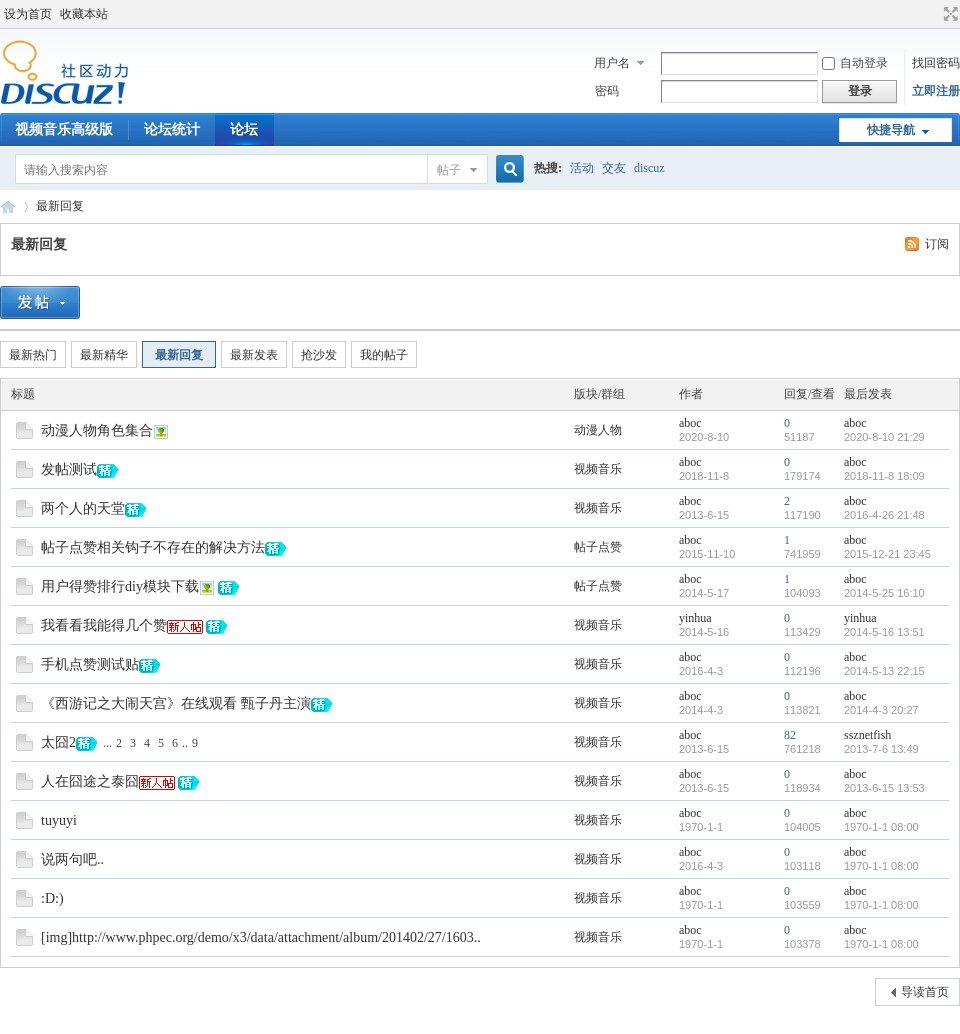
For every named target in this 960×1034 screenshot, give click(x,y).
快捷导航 (891, 130)
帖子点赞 (598, 547)
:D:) (52, 898)
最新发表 (254, 355)
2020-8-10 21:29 (884, 437)
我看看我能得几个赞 (104, 625)
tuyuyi (59, 820)
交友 (614, 168)
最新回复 (60, 206)
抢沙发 (319, 355)
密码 (607, 91)
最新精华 (104, 355)
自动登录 (855, 63)
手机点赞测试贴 (90, 664)
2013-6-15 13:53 (884, 788)
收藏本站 (84, 14)
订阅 (937, 244)
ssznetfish (867, 735)
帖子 (449, 170)
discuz (649, 168)
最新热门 (33, 355)
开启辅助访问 (932, 14)
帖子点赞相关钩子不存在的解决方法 (153, 547)
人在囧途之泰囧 (90, 781)
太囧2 (58, 742)
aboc (690, 423)
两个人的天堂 (83, 508)
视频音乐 (598, 469)
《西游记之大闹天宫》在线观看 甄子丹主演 (176, 703)
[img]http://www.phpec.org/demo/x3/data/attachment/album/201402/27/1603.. (261, 937)
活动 (582, 168)
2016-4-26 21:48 (884, 515)
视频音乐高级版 (64, 129)
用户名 (612, 63)
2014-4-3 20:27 (881, 710)
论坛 (244, 129)
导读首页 (925, 992)
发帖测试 (69, 469)
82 (790, 735)
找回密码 (936, 63)
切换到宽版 (948, 14)
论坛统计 (172, 129)
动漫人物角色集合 (97, 430)
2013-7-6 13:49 (881, 749)
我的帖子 (384, 355)
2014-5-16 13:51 (884, 632)
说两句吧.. (72, 859)
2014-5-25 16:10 (884, 593)
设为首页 (28, 14)
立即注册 (936, 91)
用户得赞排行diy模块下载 (120, 586)
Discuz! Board (8, 206)
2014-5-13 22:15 (884, 671)
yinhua (695, 618)
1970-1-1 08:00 (881, 827)
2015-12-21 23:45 (887, 554)
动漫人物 (598, 430)
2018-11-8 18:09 (884, 476)
